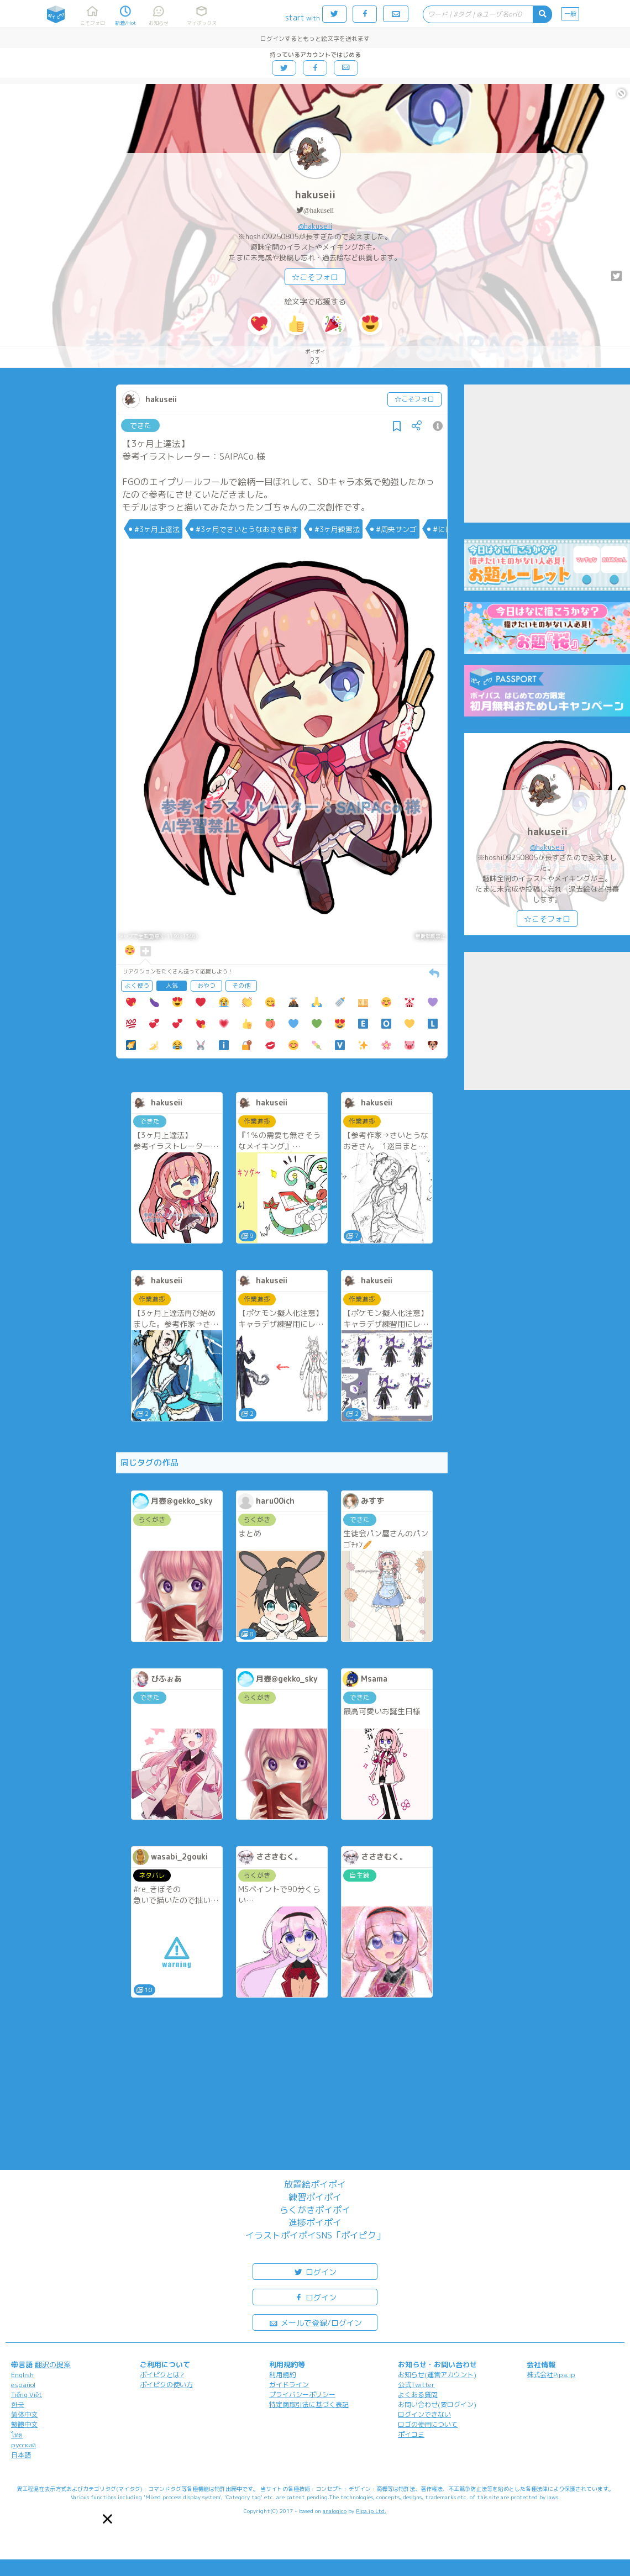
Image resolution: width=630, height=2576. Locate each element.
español (23, 2384)
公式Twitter (416, 2384)
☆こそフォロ (315, 277)
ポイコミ (411, 2434)
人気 (172, 985)
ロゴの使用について (428, 2424)
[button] (107, 2519)
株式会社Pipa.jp (551, 2374)
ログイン (315, 2271)
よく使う (137, 985)
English (22, 2374)
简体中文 (24, 2414)
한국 (17, 2404)
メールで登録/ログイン (315, 2322)
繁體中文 (24, 2424)
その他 (241, 985)
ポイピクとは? (162, 2374)
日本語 (21, 2454)
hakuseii (315, 195)
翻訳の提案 (53, 2364)
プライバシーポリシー (302, 2394)
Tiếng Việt (26, 2394)
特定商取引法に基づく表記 (309, 2404)
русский (23, 2444)
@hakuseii (318, 210)
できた (140, 425)
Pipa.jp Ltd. (371, 2511)
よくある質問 (418, 2394)
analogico (335, 2511)
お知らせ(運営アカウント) (437, 2374)
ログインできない (424, 2414)
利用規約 (282, 2374)
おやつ (206, 985)
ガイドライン (289, 2384)
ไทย (17, 2435)
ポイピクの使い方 (166, 2384)
